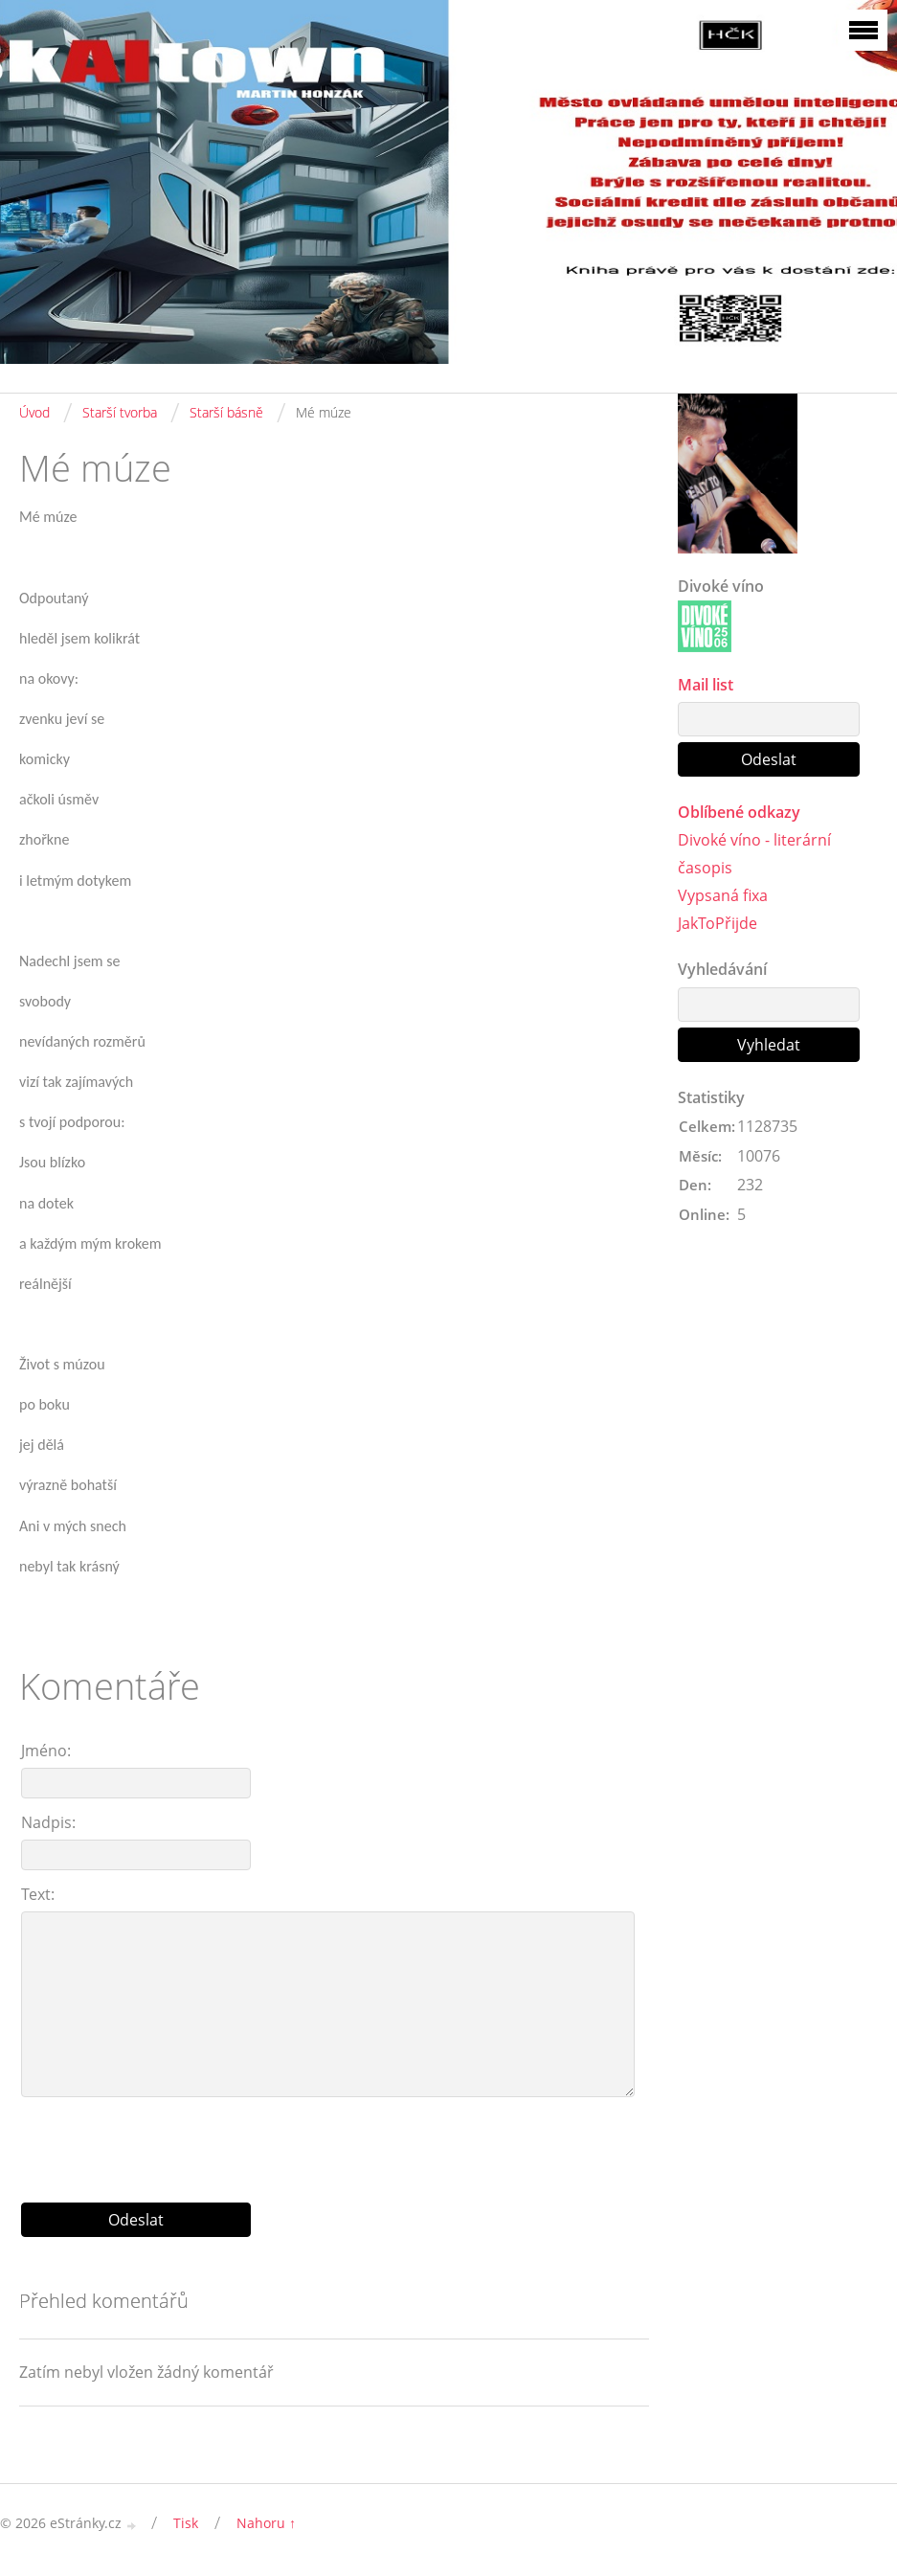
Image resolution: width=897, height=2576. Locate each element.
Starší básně (226, 412)
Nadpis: (48, 1822)
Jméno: (46, 1750)
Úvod (34, 412)
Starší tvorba (119, 412)
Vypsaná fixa (723, 895)
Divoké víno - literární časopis (754, 853)
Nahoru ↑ (266, 2523)
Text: (38, 1894)
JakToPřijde (717, 923)
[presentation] (334, 2142)
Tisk (185, 2523)
